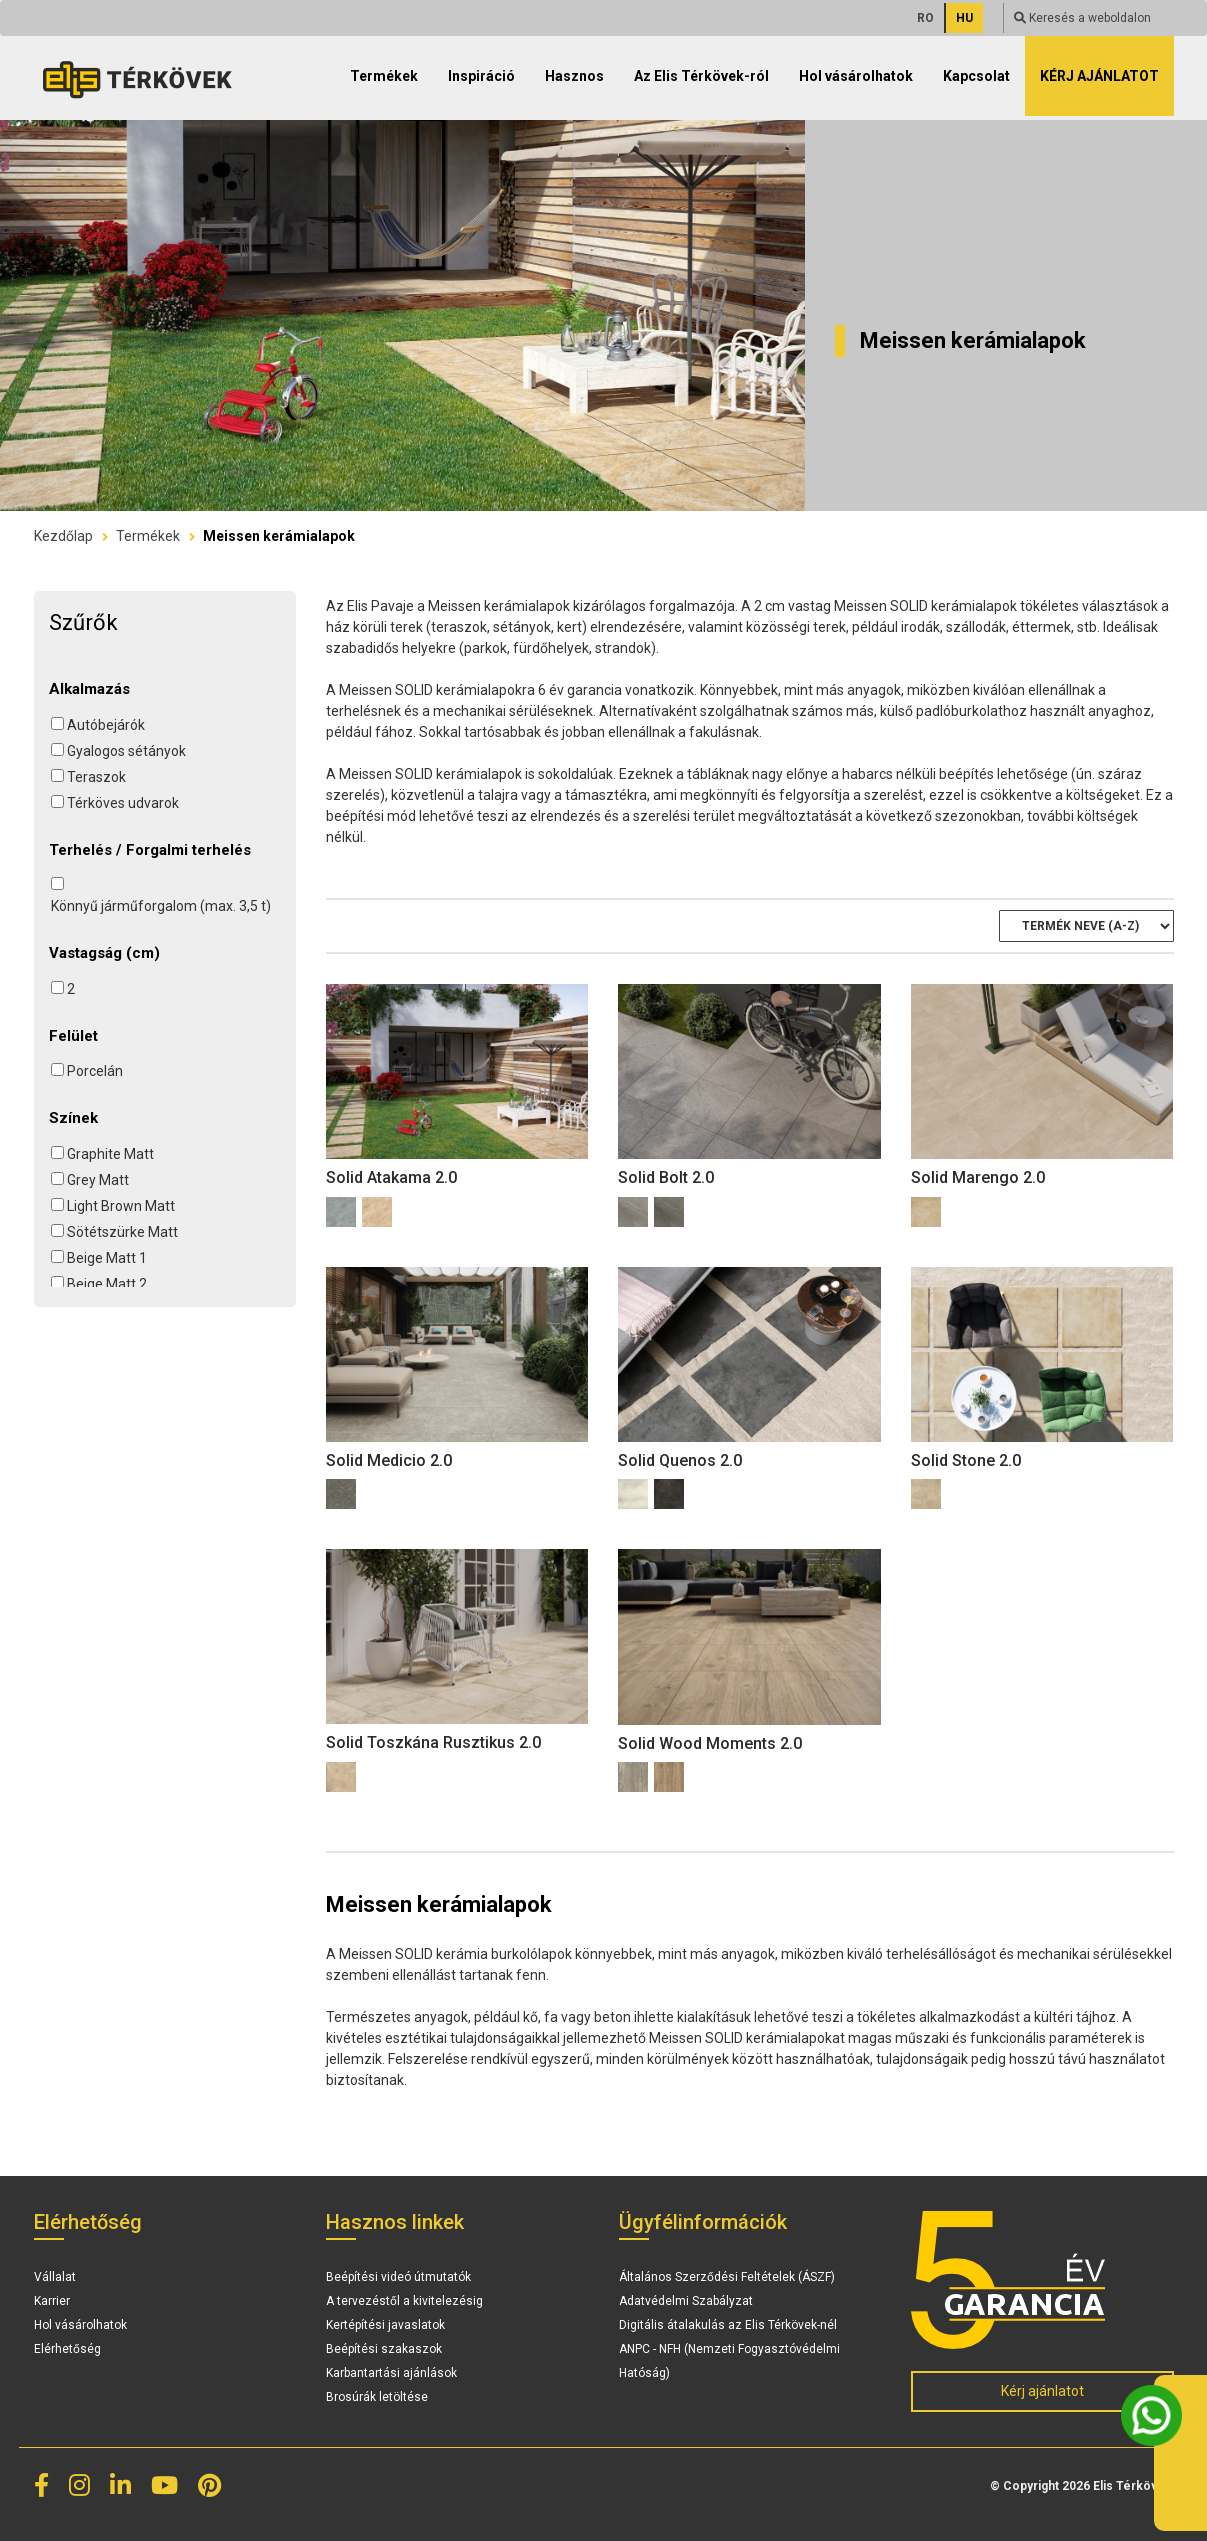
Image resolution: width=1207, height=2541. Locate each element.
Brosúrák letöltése (377, 2397)
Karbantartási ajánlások (391, 2373)
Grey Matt (98, 1180)
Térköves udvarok (123, 803)
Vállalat (55, 2277)
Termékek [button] (384, 76)
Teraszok (96, 777)
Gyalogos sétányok (126, 751)
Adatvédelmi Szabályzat (686, 2301)
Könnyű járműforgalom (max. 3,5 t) (161, 906)
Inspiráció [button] (481, 76)
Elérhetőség (67, 2349)
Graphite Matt (110, 1154)
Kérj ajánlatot (1099, 76)
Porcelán (95, 1071)
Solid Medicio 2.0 (389, 1460)
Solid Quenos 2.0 (680, 1460)
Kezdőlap (63, 536)
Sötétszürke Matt (122, 1232)
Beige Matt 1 (107, 1258)
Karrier (52, 2301)
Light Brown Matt (121, 1206)
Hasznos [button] (574, 76)
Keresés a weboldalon (1082, 18)
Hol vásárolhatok (856, 76)
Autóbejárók (106, 725)
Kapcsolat (976, 76)
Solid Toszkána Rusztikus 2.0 (433, 1742)
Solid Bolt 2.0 (666, 1177)
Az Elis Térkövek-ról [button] (701, 76)
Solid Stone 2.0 (966, 1460)
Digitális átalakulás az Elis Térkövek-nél (728, 2325)
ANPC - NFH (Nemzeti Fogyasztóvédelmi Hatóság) (729, 2361)
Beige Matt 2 (107, 1284)
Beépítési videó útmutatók (398, 2277)
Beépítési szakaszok (384, 2349)
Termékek (148, 536)
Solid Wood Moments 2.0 (710, 1743)
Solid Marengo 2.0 (978, 1177)
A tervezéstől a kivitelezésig (404, 2301)
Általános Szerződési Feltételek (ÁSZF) (727, 2277)
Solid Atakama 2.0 (391, 1177)
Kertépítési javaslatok (385, 2325)
